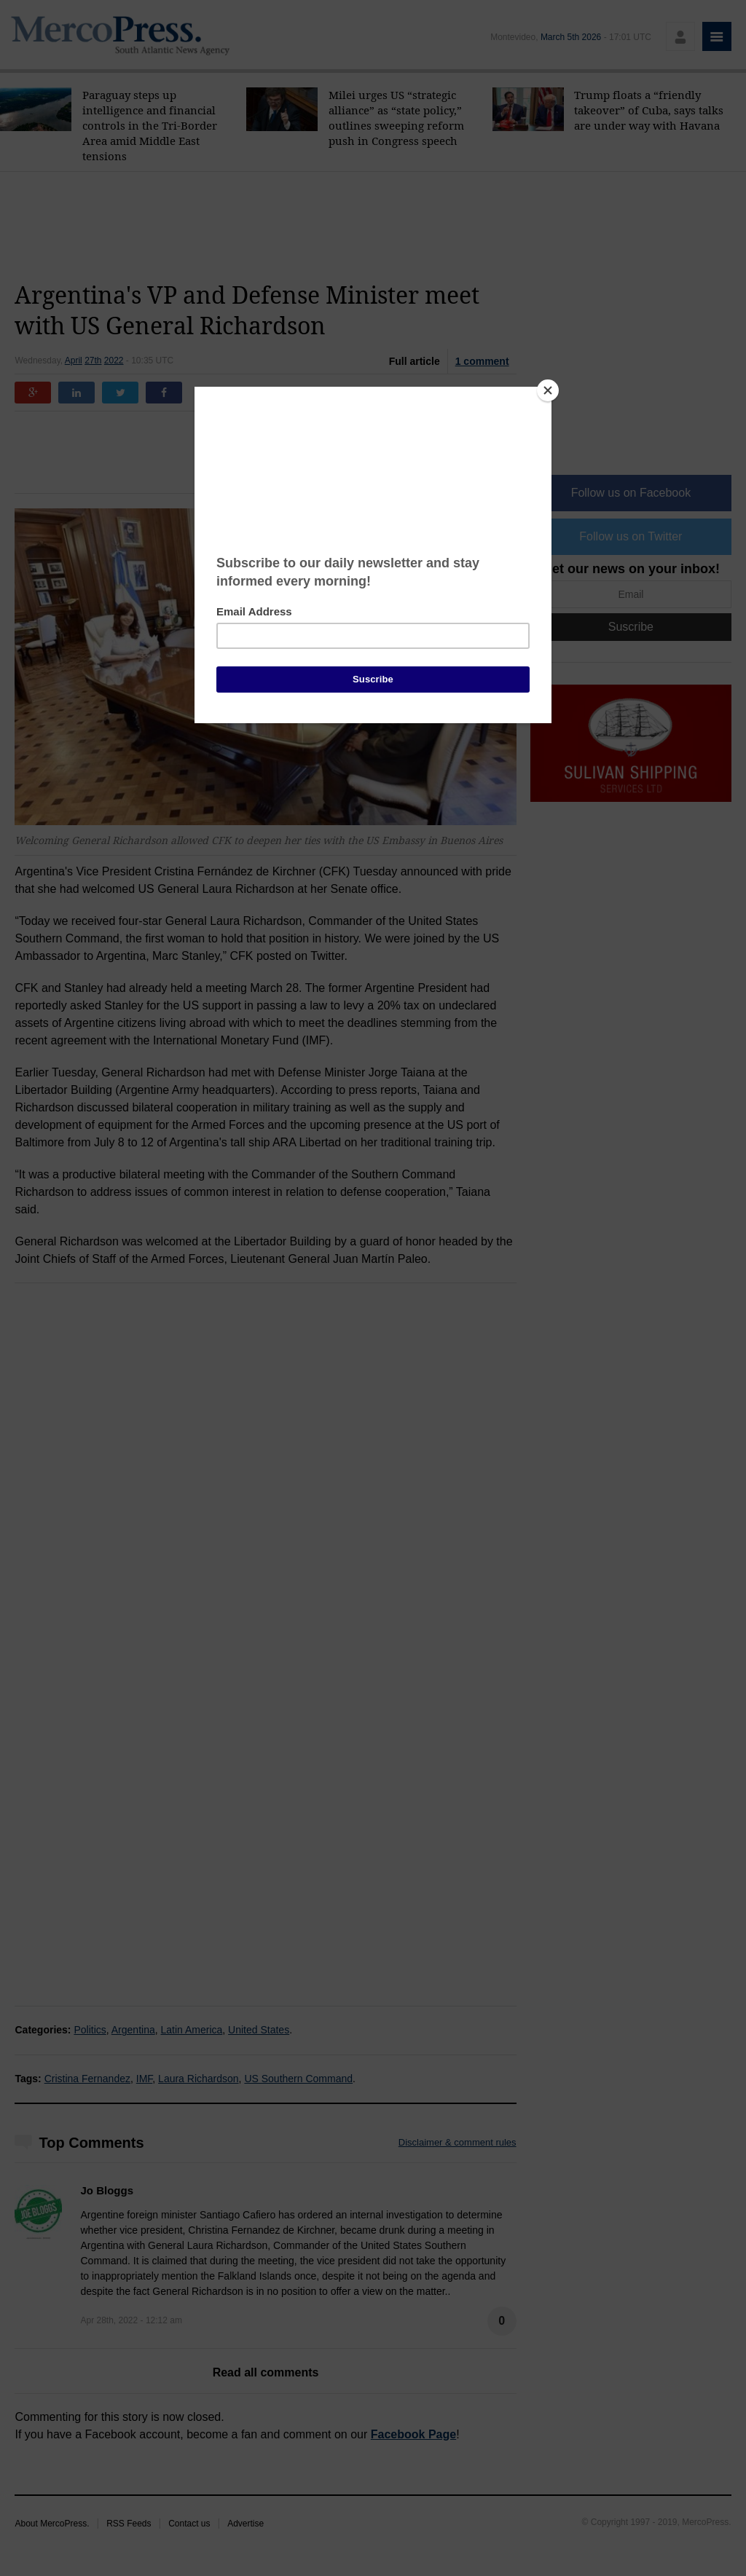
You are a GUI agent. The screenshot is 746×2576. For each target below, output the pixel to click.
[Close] (548, 390)
